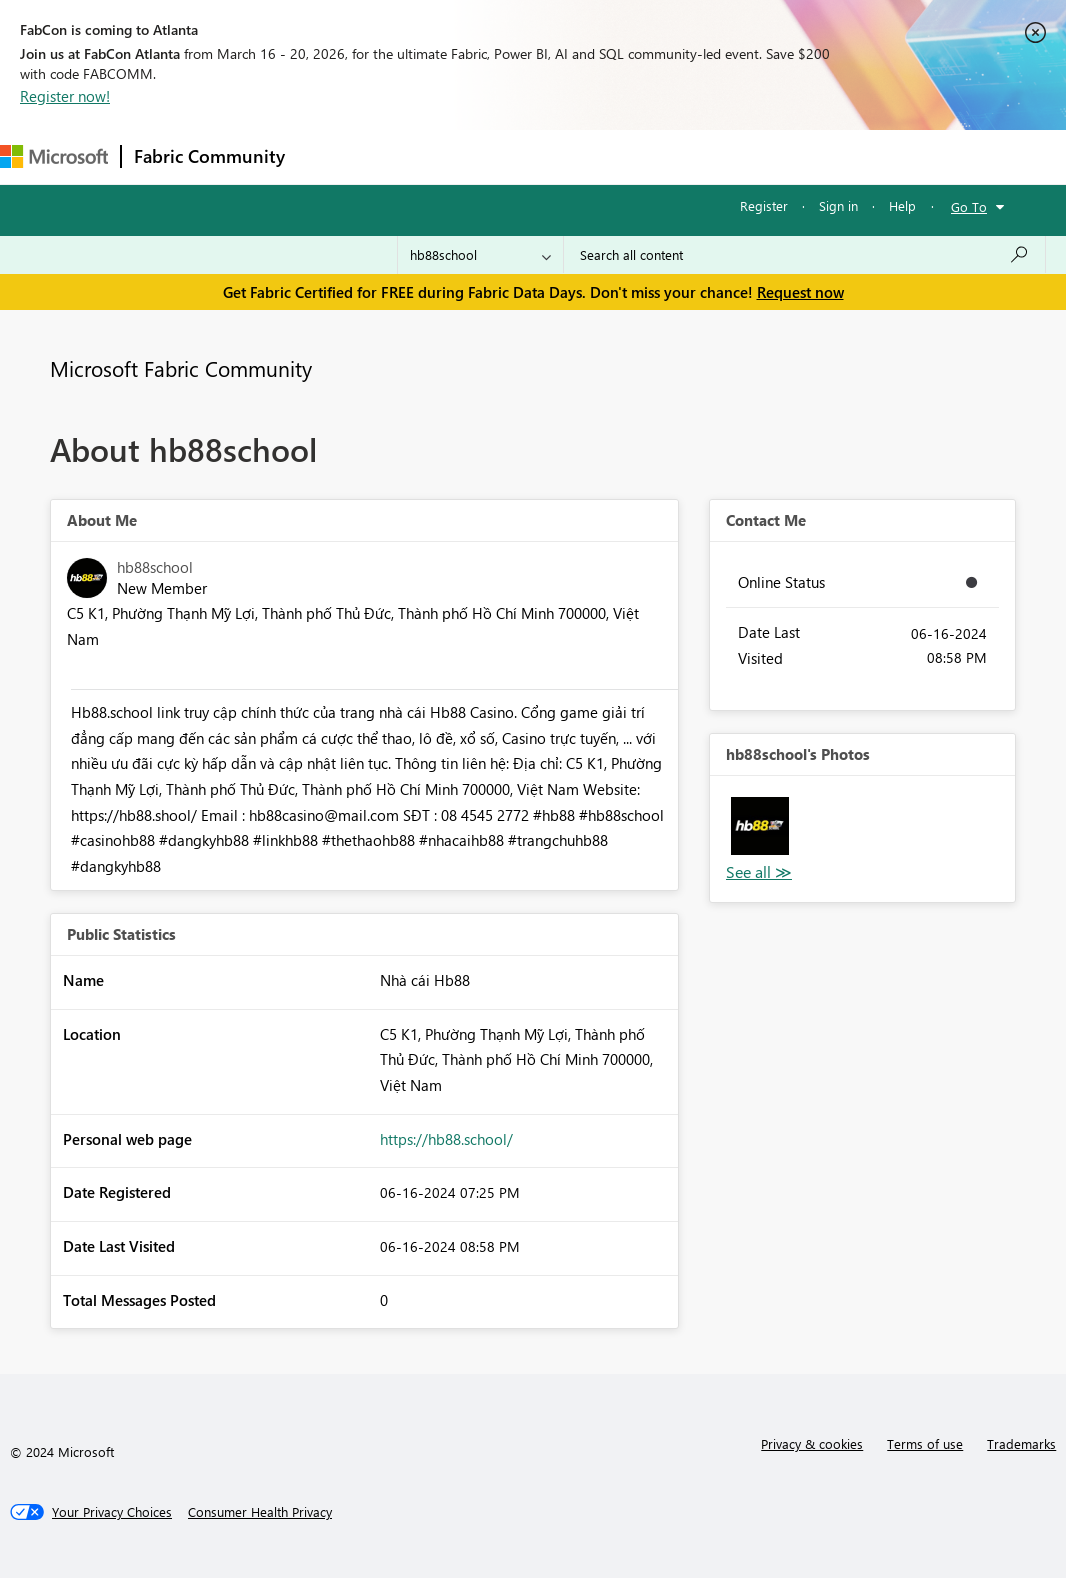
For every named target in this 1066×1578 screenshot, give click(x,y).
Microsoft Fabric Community (181, 368)
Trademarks (1021, 1443)
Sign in (838, 205)
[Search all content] (804, 255)
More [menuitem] (747, 156)
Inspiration (418, 156)
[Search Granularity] (480, 255)
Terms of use (925, 1443)
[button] (760, 826)
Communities (589, 156)
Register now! (65, 96)
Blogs (679, 156)
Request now (800, 292)
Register (764, 205)
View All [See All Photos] (759, 872)
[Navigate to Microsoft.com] (54, 156)
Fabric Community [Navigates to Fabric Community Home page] (209, 156)
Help (902, 205)
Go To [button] (969, 206)
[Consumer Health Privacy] (260, 1512)
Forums (330, 156)
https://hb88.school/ (446, 1139)
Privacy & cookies (812, 1443)
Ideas (500, 156)
